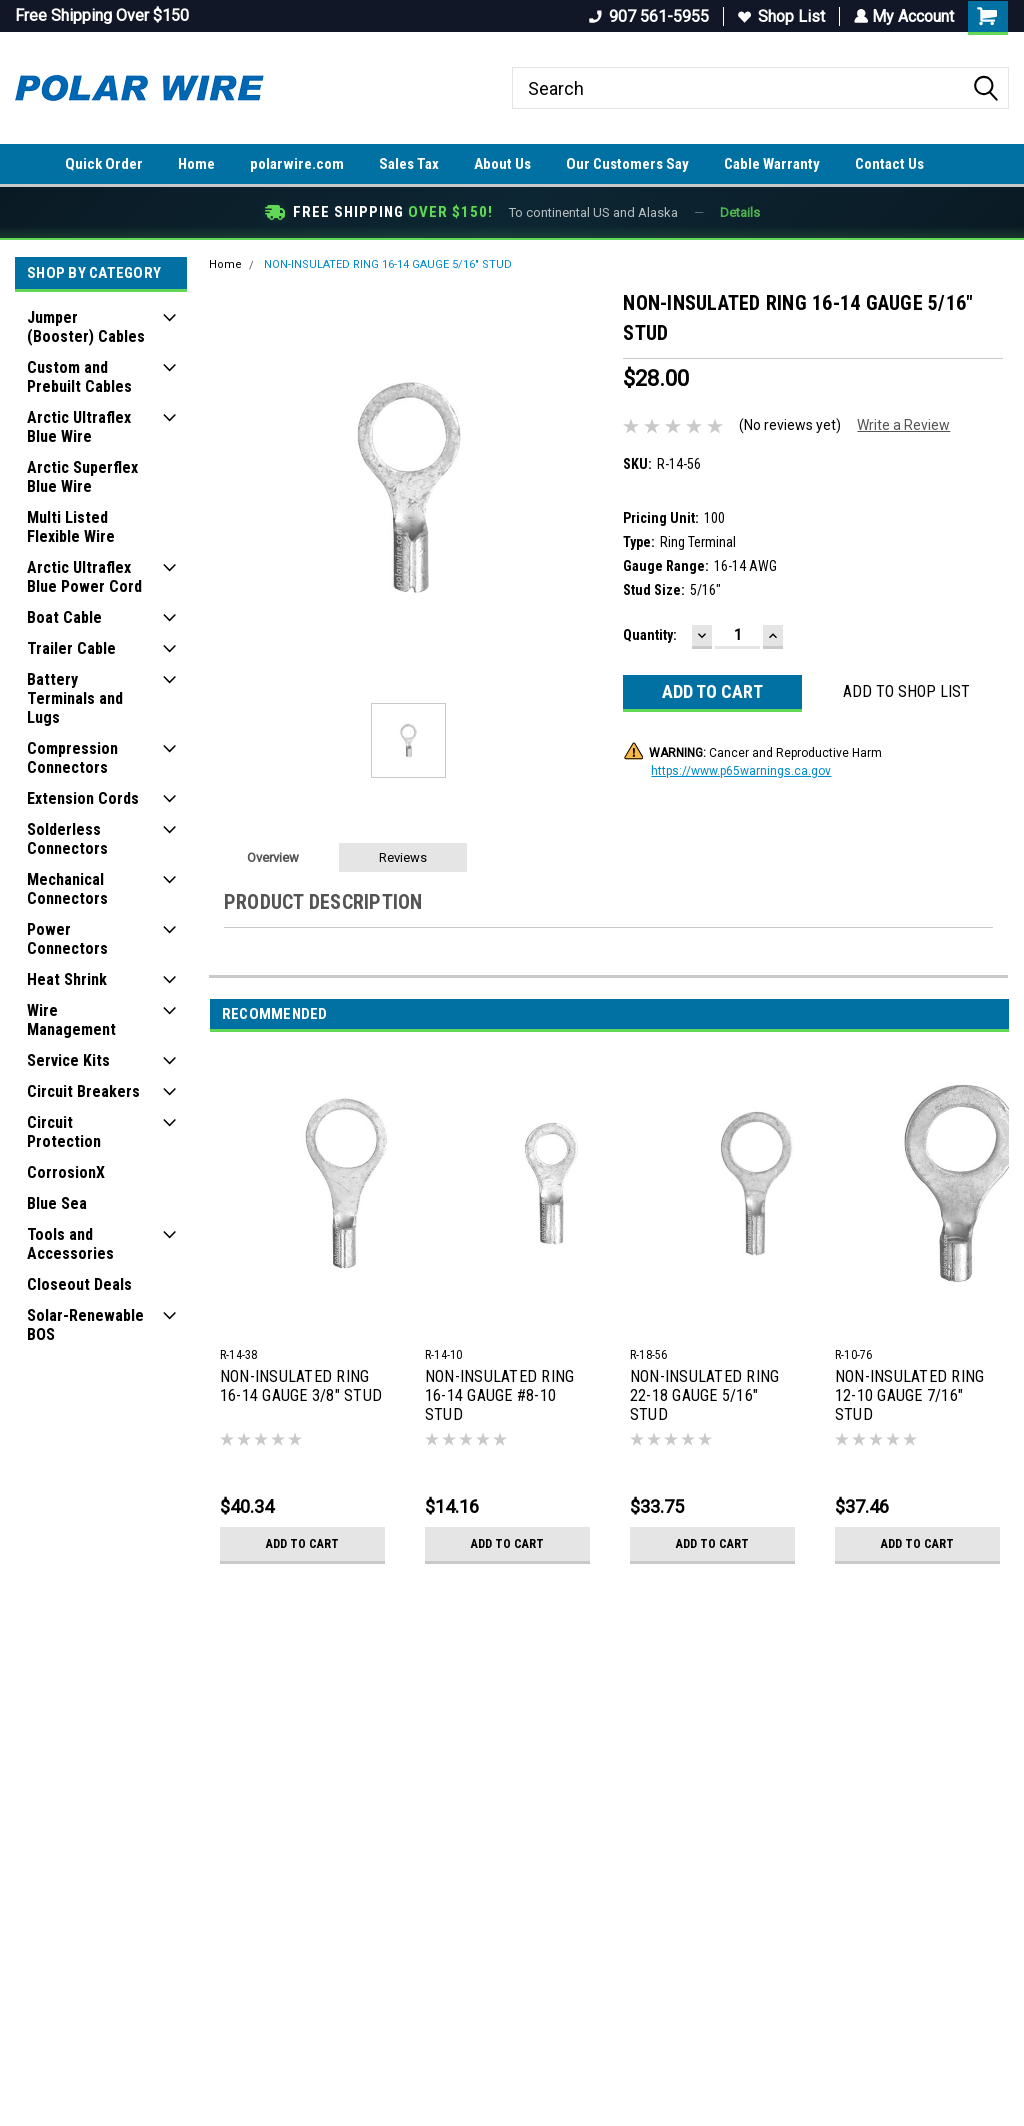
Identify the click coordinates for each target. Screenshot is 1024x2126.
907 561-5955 (647, 16)
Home (196, 164)
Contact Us (889, 164)
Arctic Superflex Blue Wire (82, 477)
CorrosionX (66, 1172)
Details (740, 212)
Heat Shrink (67, 979)
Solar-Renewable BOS (85, 1325)
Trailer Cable (71, 648)
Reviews (403, 857)
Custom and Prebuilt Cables (79, 377)
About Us (502, 164)
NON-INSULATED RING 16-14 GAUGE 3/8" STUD (301, 1386)
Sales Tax (409, 164)
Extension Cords (83, 798)
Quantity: (650, 635)
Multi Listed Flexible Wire (71, 527)
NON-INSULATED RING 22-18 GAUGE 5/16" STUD (705, 1395)
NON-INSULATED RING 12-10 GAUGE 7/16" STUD (910, 1395)
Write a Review (903, 425)
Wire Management (71, 1020)
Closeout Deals (79, 1284)
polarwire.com (297, 164)
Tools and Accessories (70, 1244)
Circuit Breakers (83, 1091)
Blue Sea (57, 1203)
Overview (273, 857)
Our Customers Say (627, 164)
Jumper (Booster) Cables (86, 327)
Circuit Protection (64, 1132)
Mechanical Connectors (67, 889)
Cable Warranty (772, 164)
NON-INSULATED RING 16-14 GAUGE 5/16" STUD (388, 264)
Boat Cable (64, 617)
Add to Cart (302, 1544)
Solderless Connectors (67, 839)
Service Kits (68, 1060)
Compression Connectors (72, 758)
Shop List (779, 16)
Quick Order (104, 164)
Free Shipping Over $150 (102, 15)
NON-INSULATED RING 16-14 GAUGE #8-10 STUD (500, 1395)
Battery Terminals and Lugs (75, 698)
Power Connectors (67, 939)
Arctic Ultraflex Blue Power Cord (84, 577)
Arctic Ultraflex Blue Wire (79, 427)
